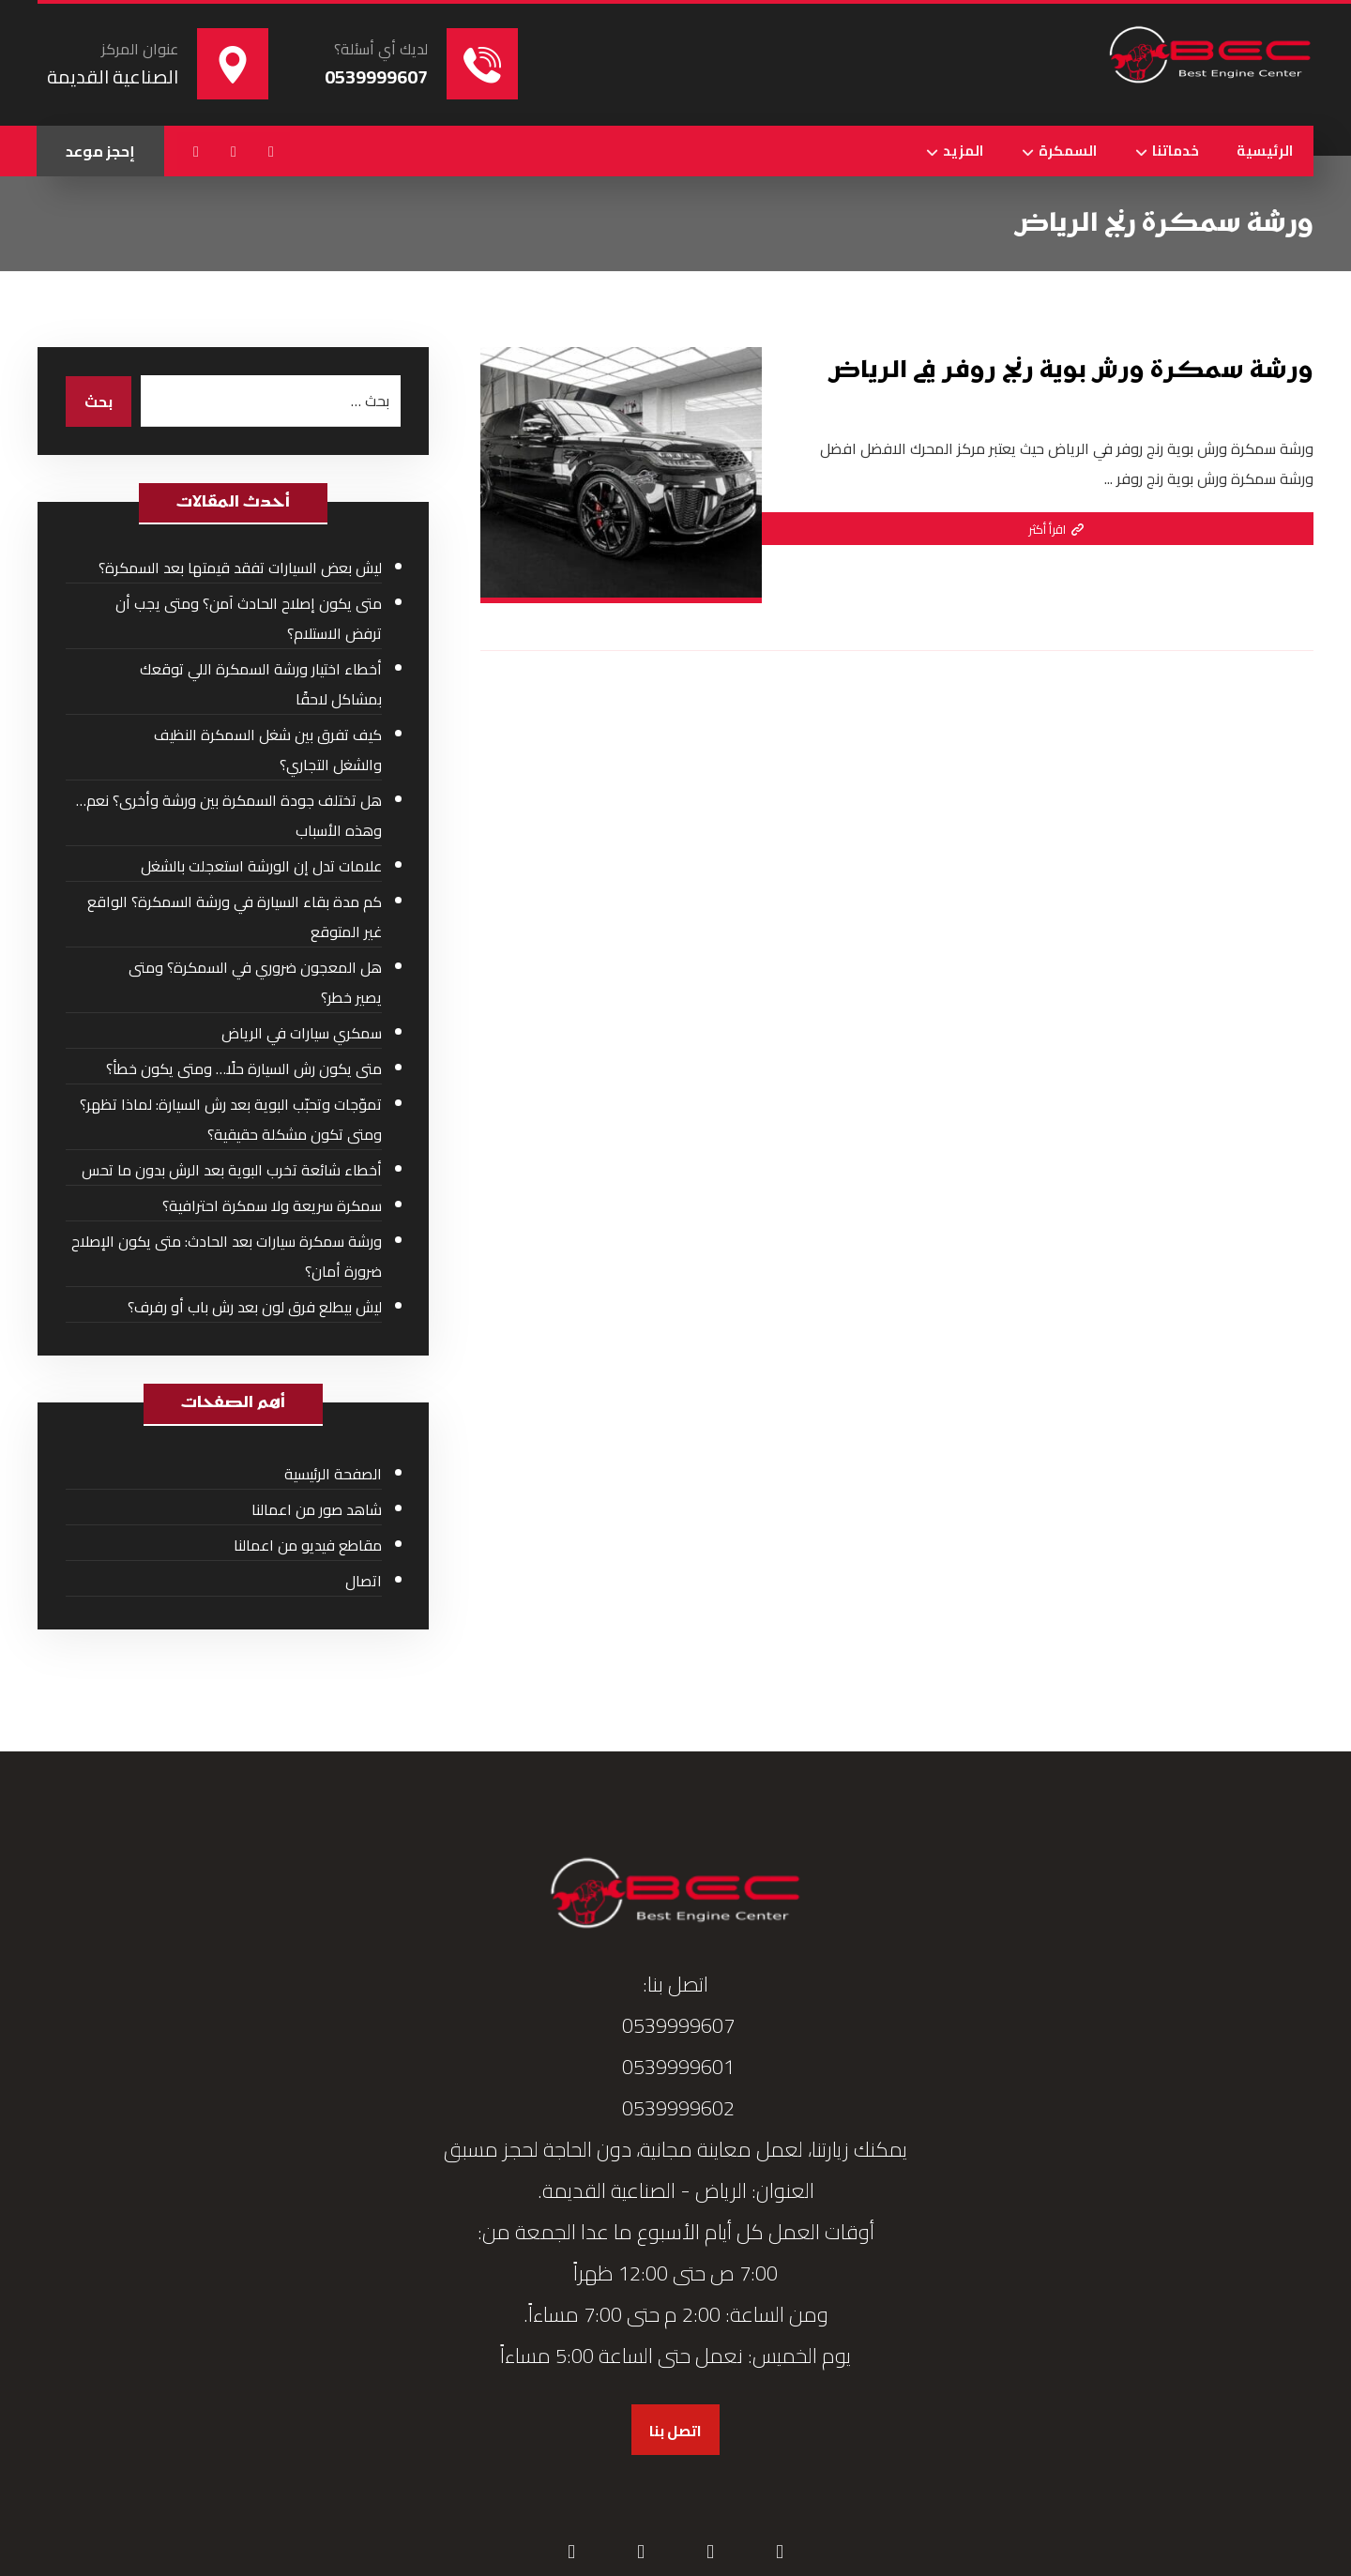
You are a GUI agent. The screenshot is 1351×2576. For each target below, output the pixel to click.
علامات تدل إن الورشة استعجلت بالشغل (261, 866)
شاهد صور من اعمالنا (316, 1509)
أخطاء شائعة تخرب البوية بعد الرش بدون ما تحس (232, 1170)
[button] (271, 151)
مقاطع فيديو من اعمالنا (308, 1545)
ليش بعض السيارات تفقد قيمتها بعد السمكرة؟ (240, 567)
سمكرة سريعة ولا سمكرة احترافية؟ (272, 1205)
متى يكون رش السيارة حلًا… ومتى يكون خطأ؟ (244, 1068)
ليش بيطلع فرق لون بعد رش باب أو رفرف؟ (255, 1307)
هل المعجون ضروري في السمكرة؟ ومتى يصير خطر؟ (255, 982)
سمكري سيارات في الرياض (301, 1033)
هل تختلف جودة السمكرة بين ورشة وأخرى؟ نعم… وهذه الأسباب (229, 815)
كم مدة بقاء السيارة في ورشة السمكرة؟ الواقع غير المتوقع (234, 916)
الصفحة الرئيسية (333, 1474)
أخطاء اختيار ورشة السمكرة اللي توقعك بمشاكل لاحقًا (261, 684)
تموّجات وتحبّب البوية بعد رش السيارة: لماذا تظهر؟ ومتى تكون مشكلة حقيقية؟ (231, 1119)
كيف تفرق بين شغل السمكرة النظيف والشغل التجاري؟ (268, 749)
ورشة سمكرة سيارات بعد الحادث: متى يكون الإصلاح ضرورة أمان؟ (226, 1256)
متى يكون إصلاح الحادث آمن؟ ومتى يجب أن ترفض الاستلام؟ (248, 618)
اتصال (363, 1581)
